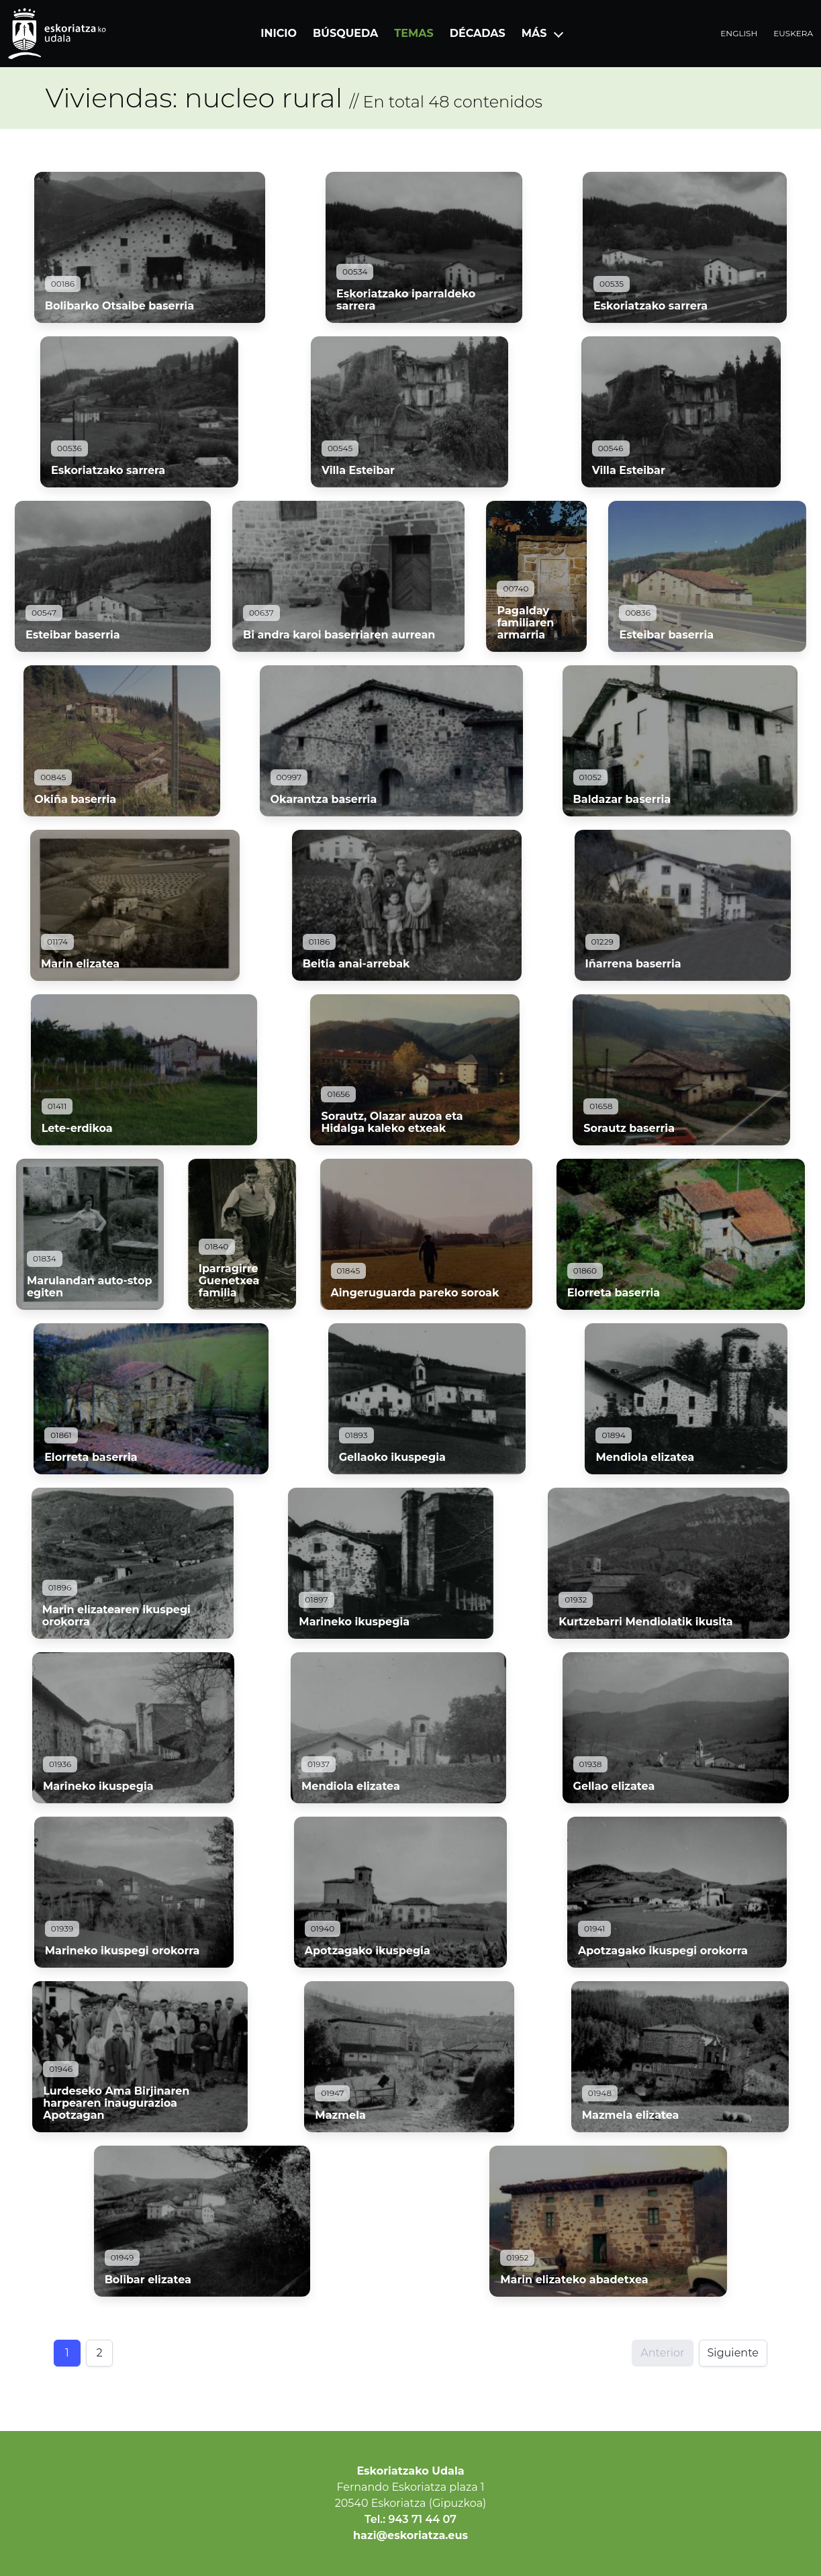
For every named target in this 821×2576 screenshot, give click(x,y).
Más (534, 33)
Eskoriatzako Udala (410, 2471)
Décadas (477, 33)
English (738, 33)
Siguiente (733, 2352)
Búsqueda (345, 33)
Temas (413, 33)
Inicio (278, 33)
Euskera (793, 33)
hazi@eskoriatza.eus (410, 2535)
